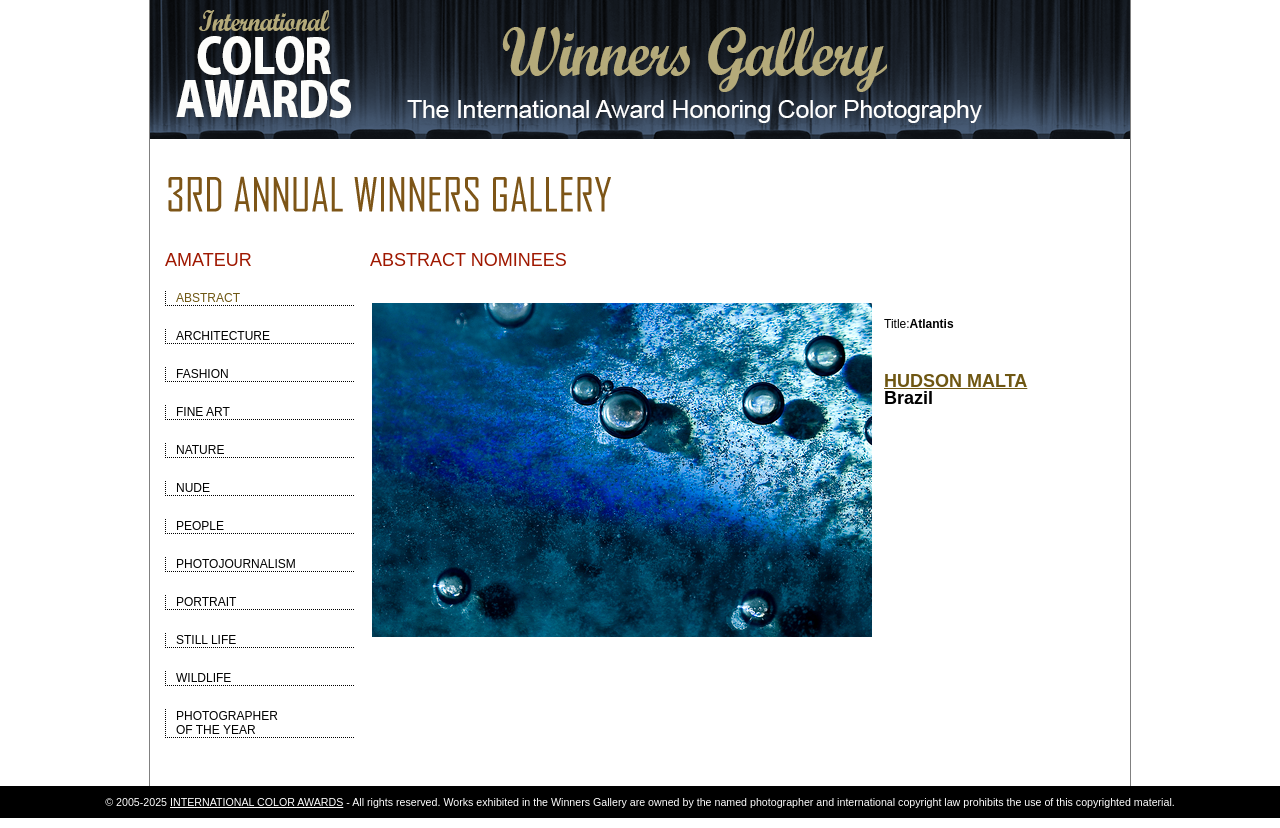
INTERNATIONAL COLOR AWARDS (256, 802)
